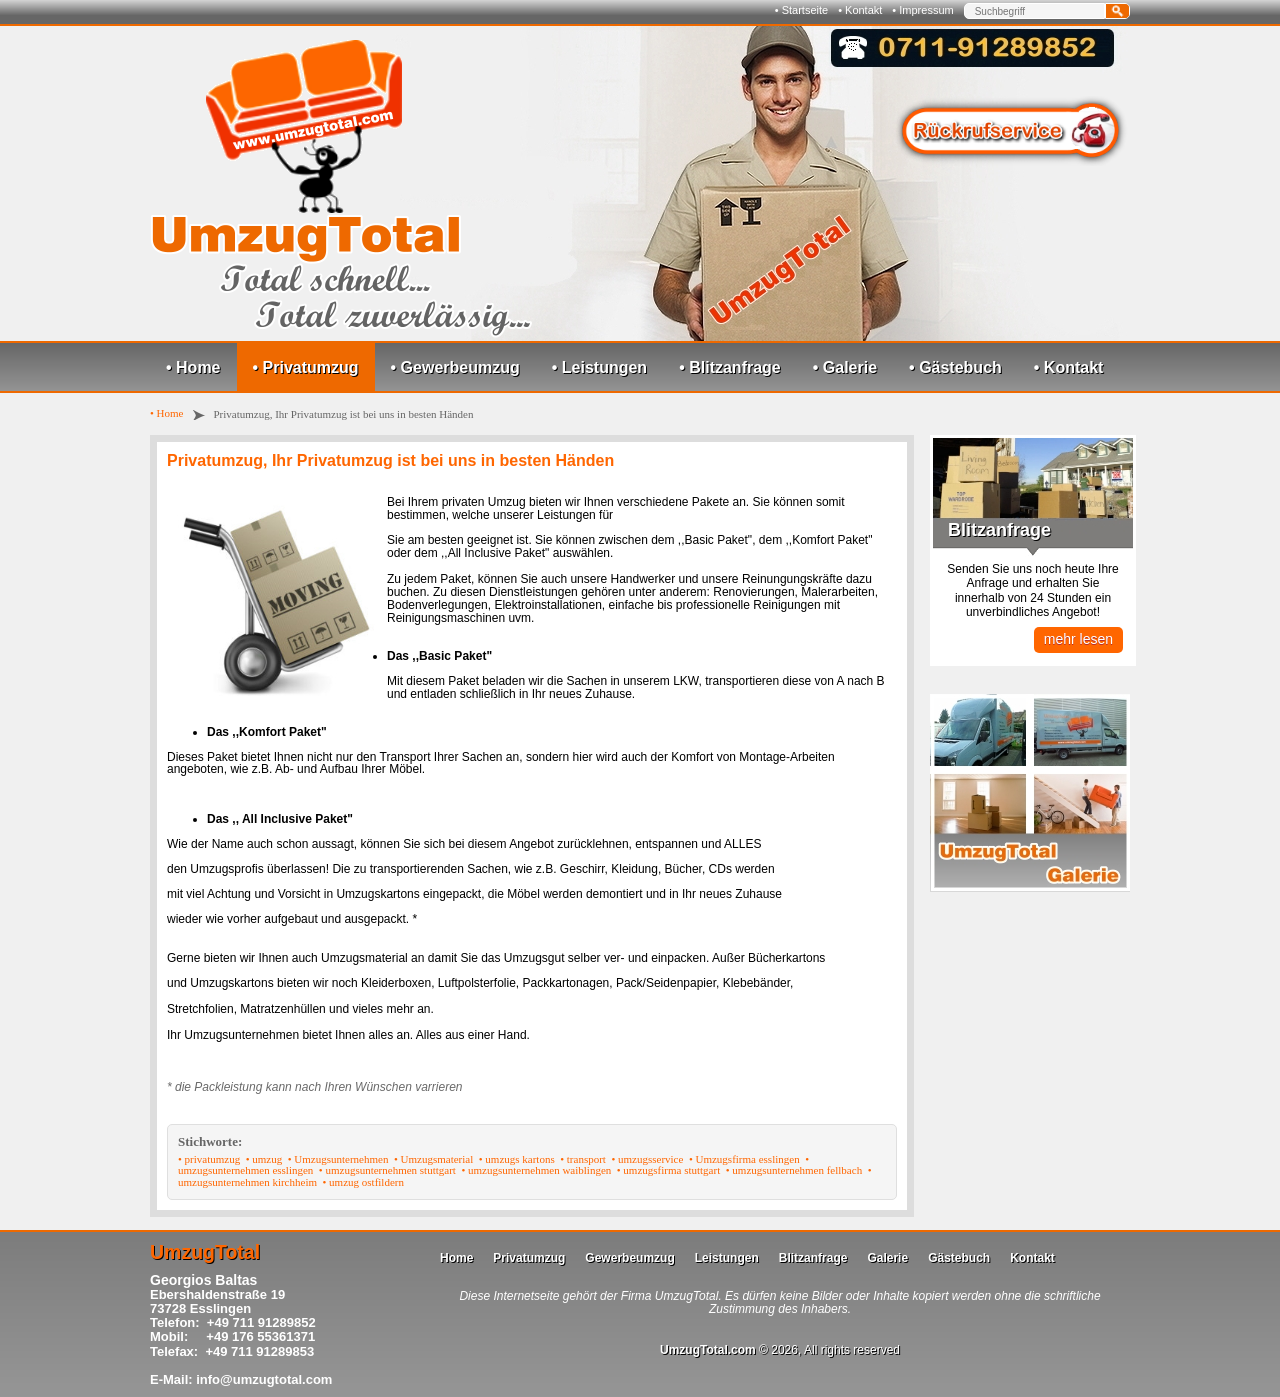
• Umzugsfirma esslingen (744, 1159)
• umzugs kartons (517, 1159)
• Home (193, 367)
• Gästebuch (955, 367)
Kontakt (1032, 1258)
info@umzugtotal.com (264, 1379)
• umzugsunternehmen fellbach (794, 1170)
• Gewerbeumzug (455, 367)
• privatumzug (209, 1159)
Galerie (887, 1258)
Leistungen (727, 1258)
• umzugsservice (647, 1159)
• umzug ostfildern (363, 1182)
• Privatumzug (306, 367)
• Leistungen (599, 367)
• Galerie (845, 367)
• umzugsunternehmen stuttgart (387, 1170)
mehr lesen (1078, 639)
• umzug (264, 1159)
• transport (583, 1159)
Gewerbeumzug (629, 1258)
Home (456, 1258)
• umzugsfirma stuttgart (668, 1170)
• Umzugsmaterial (433, 1159)
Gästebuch (959, 1258)
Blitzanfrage (813, 1258)
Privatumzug (529, 1258)
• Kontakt (860, 10)
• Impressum (922, 10)
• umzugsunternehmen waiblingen (536, 1170)
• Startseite (801, 10)
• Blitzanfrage (730, 367)
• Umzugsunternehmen (338, 1159)
